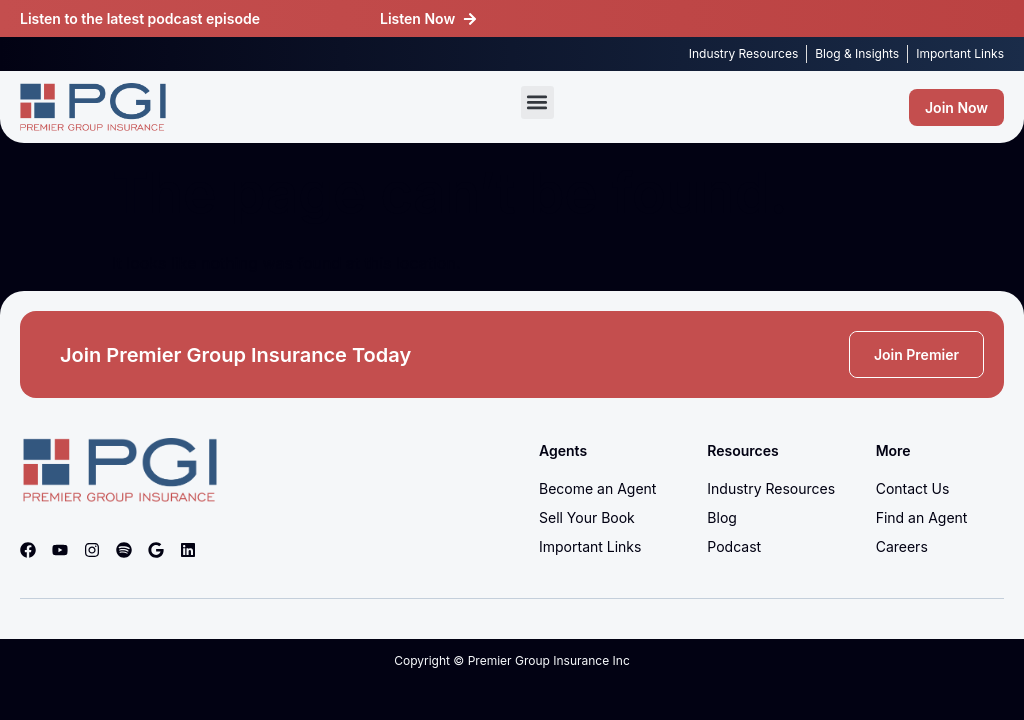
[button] (537, 102)
